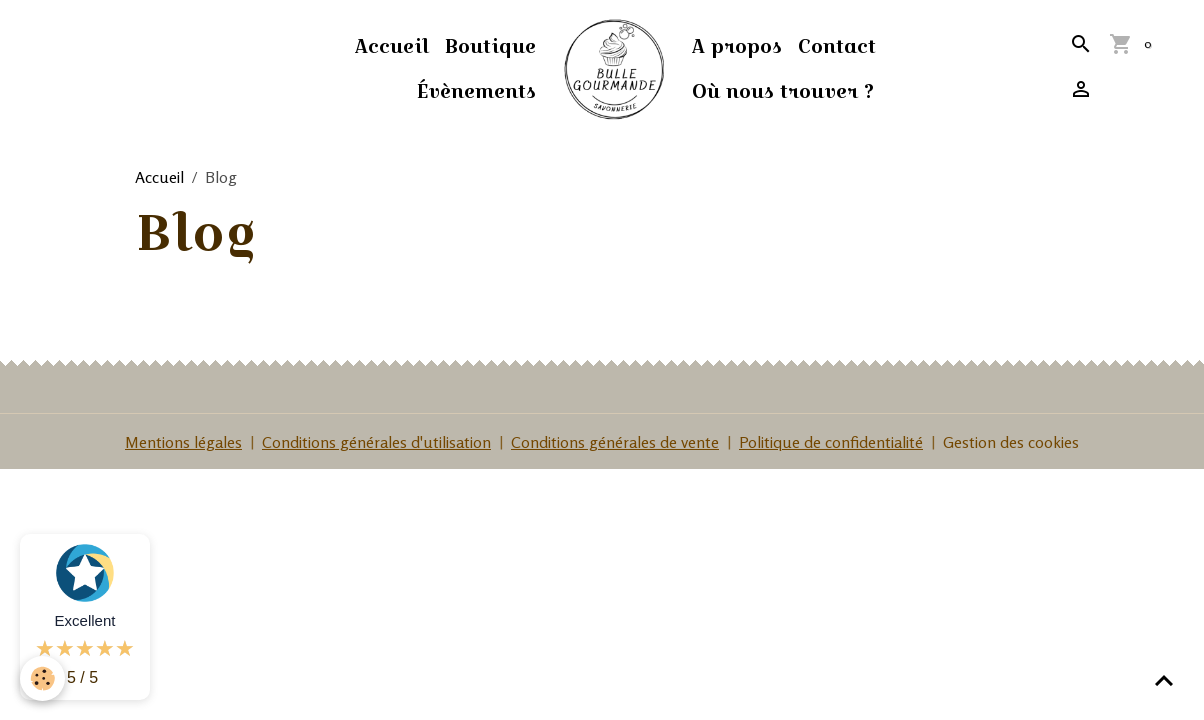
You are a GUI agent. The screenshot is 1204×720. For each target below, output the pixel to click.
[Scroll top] (1164, 680)
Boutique (490, 46)
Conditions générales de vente (615, 442)
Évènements (476, 91)
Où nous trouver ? (783, 91)
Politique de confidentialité (831, 442)
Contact (837, 46)
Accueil (392, 46)
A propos (737, 46)
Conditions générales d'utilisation (376, 442)
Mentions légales (183, 442)
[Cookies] (42, 678)
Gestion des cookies (1011, 442)
